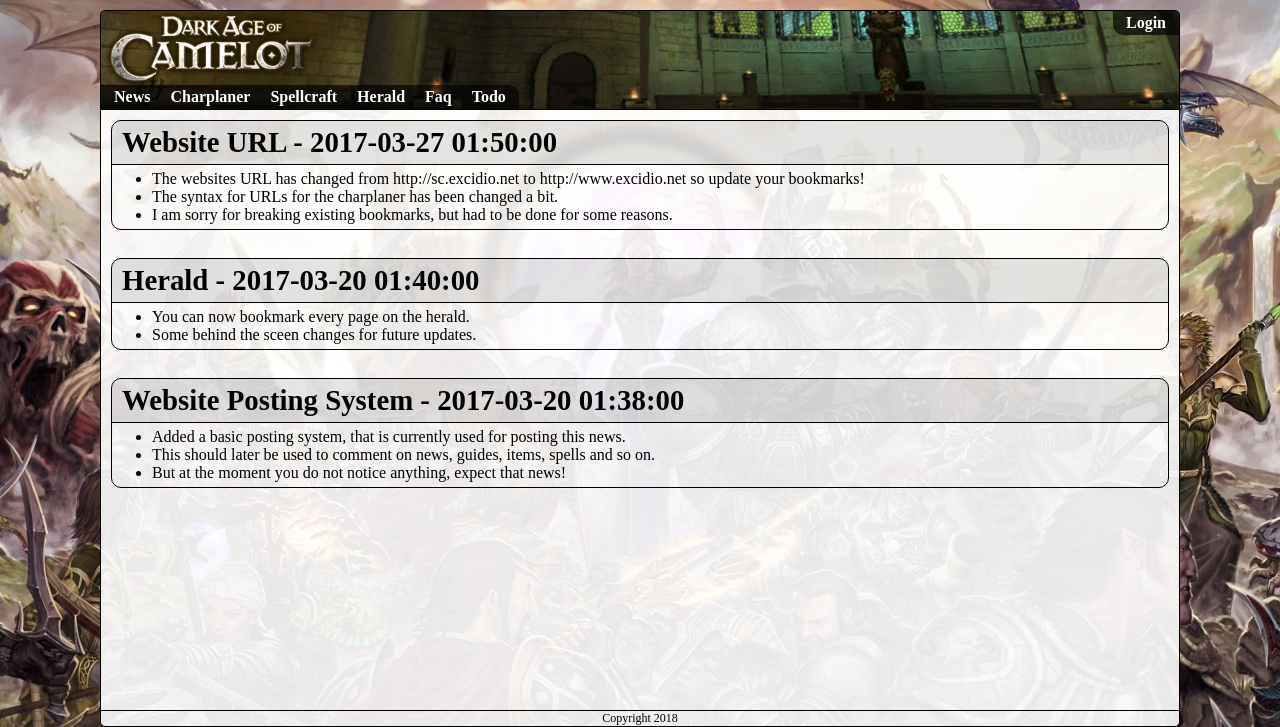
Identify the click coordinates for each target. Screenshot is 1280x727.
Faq (438, 96)
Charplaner (210, 96)
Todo (489, 96)
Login (1146, 22)
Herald (381, 96)
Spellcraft (303, 96)
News (132, 96)
